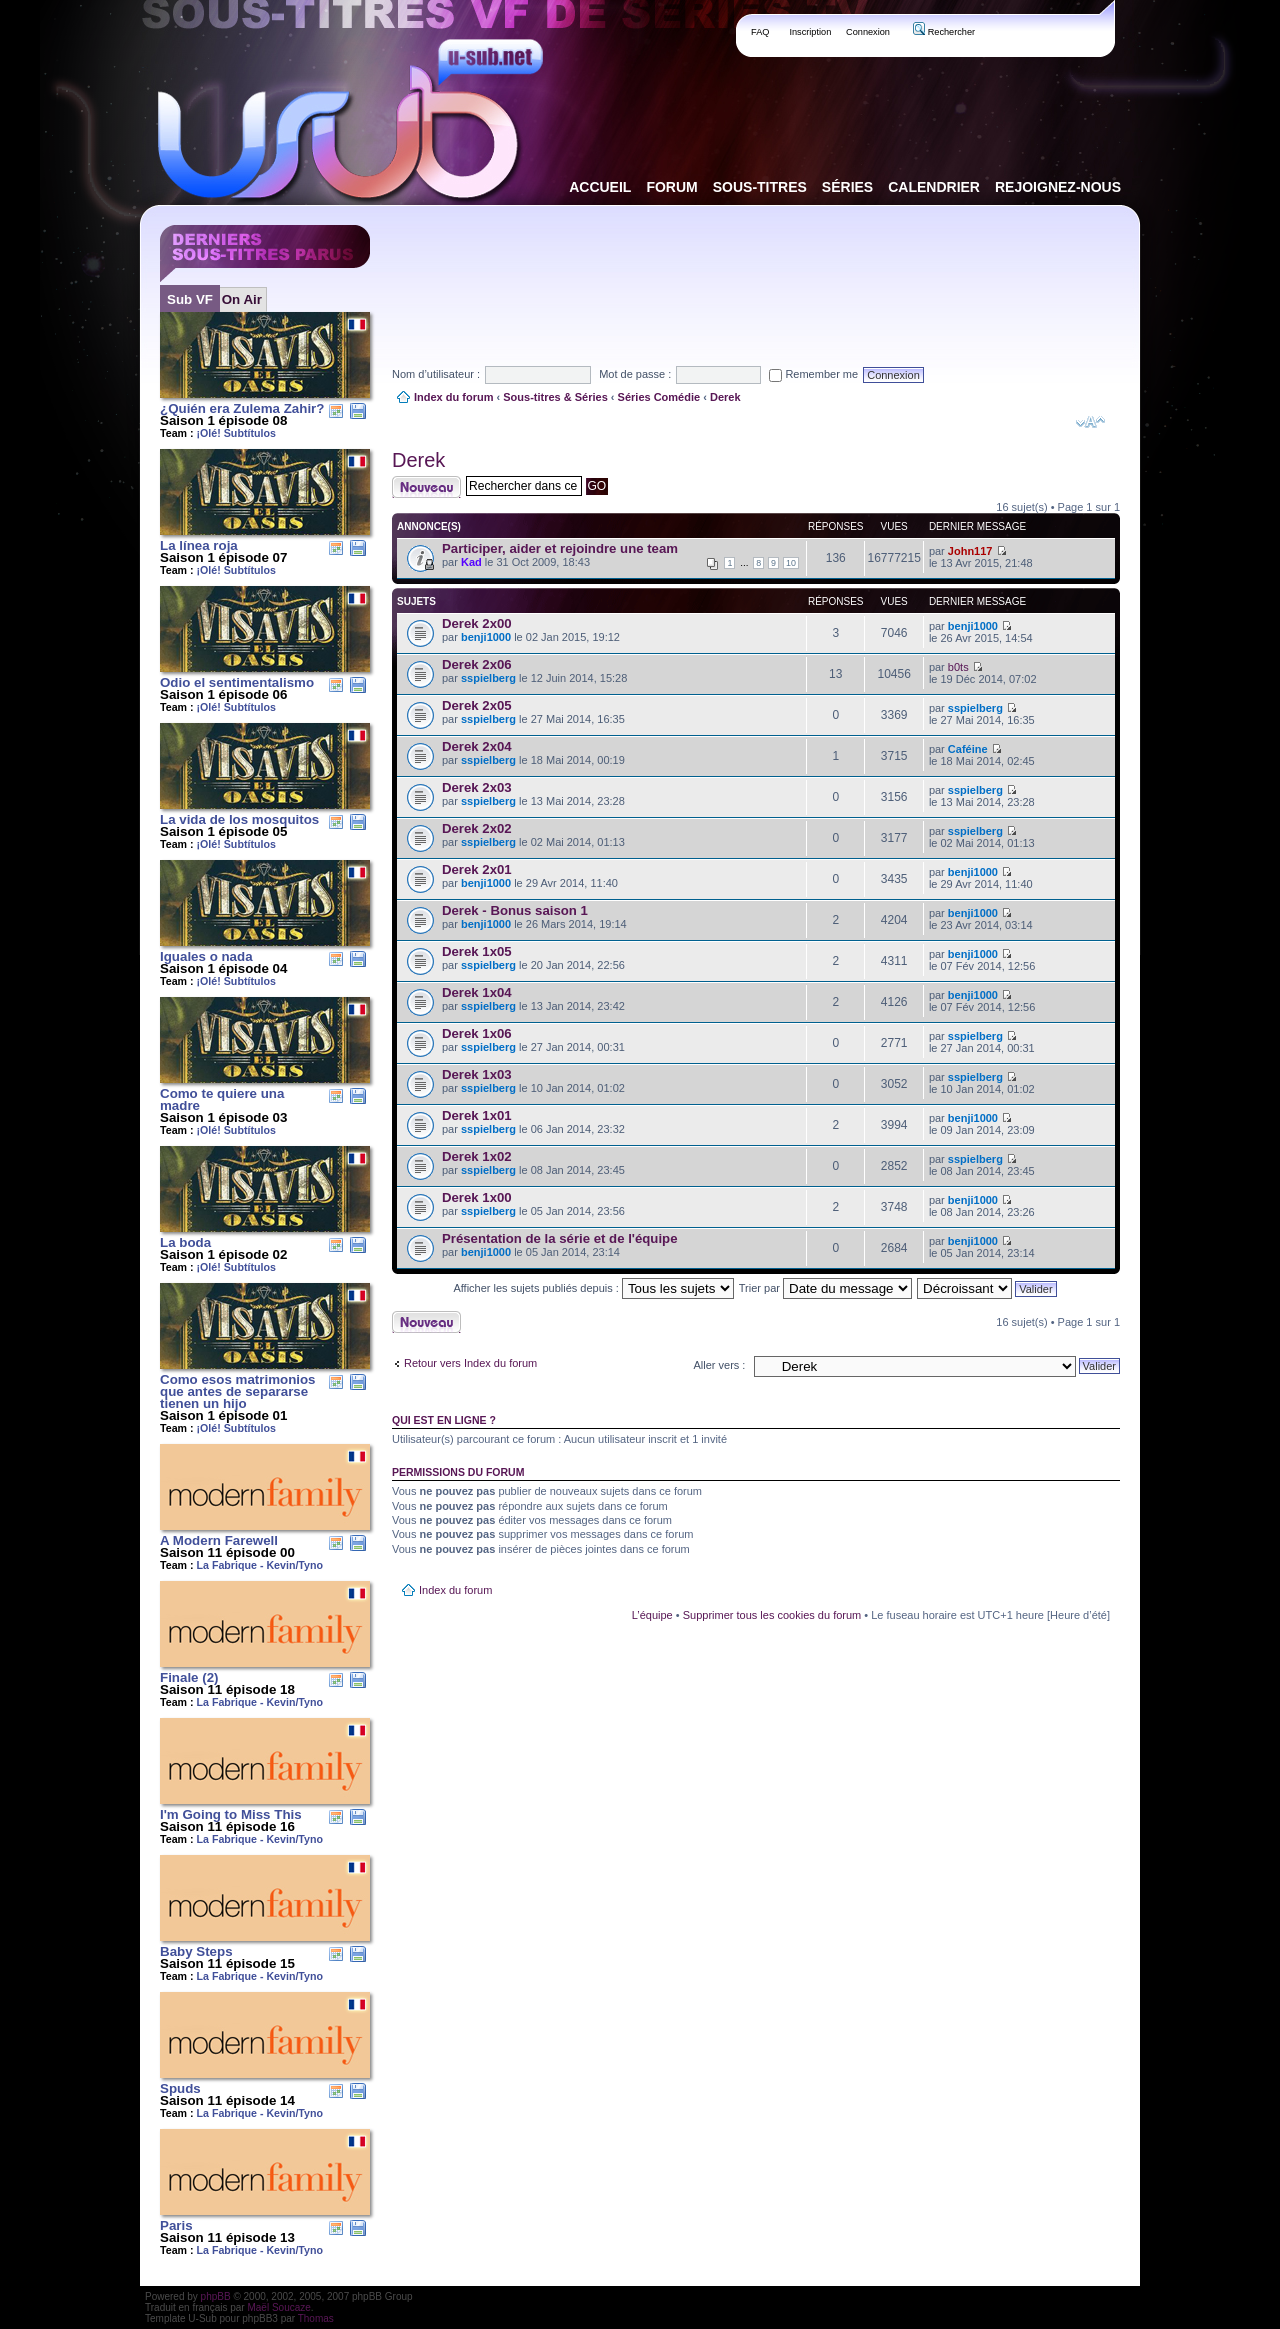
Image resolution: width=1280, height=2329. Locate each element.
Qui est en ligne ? (444, 1420)
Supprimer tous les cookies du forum (772, 1615)
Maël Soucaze (278, 2307)
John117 (970, 551)
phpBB (216, 2296)
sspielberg (488, 678)
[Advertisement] (756, 269)
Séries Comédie (659, 397)
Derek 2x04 (477, 746)
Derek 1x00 (477, 1197)
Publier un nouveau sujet (426, 487)
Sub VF (190, 299)
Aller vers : (719, 1365)
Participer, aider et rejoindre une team (560, 548)
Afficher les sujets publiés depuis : (593, 1288)
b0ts (958, 667)
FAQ (760, 32)
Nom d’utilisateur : (436, 374)
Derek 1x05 (477, 951)
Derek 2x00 (477, 623)
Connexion (868, 32)
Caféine (968, 749)
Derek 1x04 (477, 992)
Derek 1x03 (477, 1074)
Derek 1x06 (477, 1033)
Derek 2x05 (477, 705)
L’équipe (652, 1615)
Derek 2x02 (477, 828)
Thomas (316, 2318)
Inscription (810, 32)
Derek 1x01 (477, 1115)
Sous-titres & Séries (555, 397)
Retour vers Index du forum (470, 1363)
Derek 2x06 (477, 664)
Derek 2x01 (477, 869)
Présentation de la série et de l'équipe (559, 1238)
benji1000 (486, 637)
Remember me (813, 374)
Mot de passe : (635, 374)
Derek (725, 397)
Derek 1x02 (477, 1156)
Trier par (825, 1288)
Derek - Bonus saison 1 (515, 910)
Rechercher (944, 32)
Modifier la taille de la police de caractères (1090, 422)
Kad (471, 562)
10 (791, 563)
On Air (242, 299)
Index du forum (453, 397)
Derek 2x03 (477, 787)
